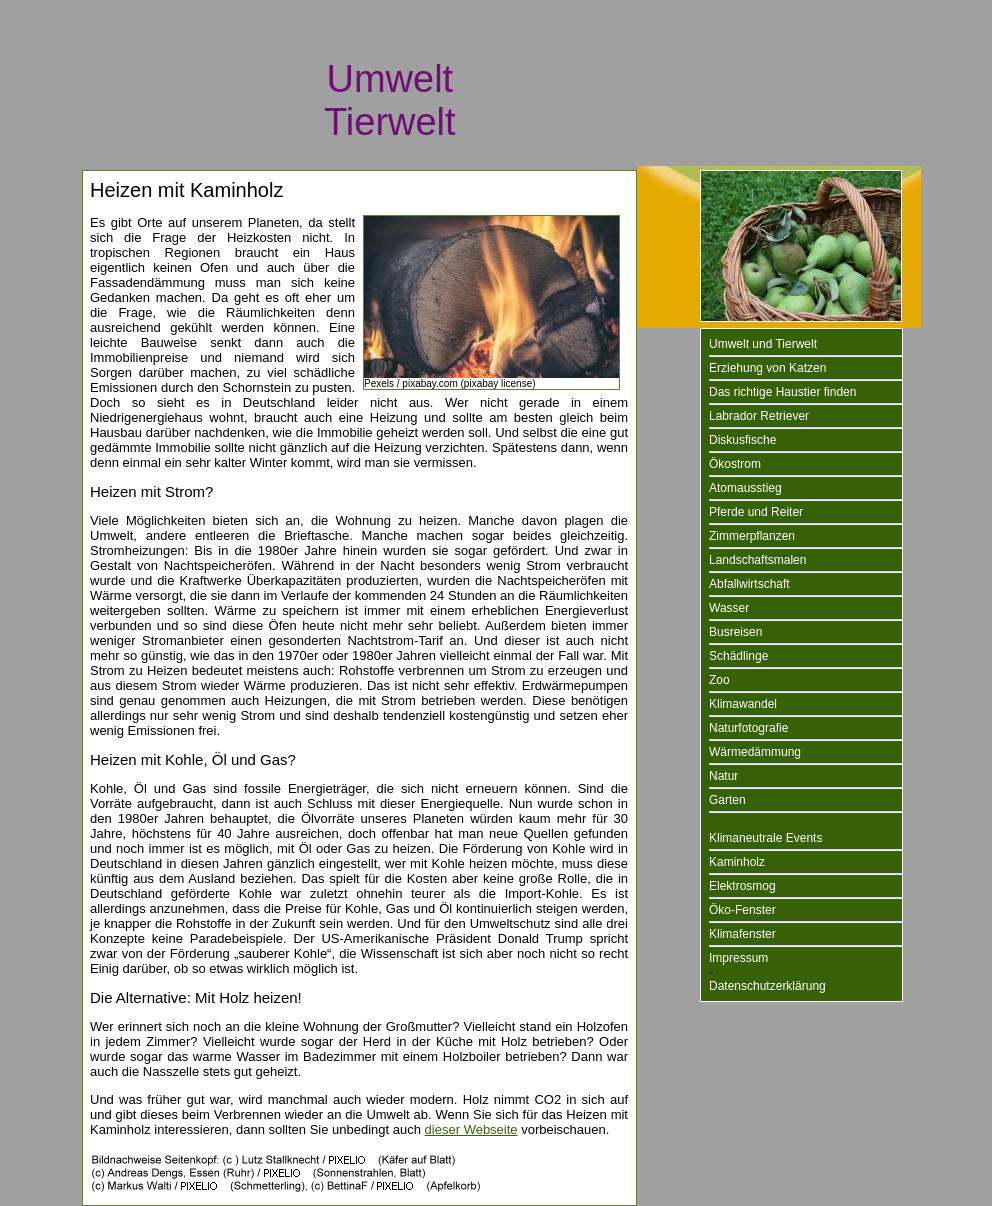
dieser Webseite (471, 1129)
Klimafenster (742, 934)
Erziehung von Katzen (767, 368)
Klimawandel (743, 704)
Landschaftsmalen (757, 560)
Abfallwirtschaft (749, 584)
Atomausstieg (745, 488)
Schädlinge (738, 656)
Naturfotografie (748, 728)
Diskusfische (742, 440)
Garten (727, 800)
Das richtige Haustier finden (782, 392)
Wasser (729, 608)
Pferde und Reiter (756, 512)
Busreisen (735, 632)
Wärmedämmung (755, 752)
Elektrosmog (742, 886)
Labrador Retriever (759, 416)
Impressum (738, 958)
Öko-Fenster (742, 910)
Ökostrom (735, 464)
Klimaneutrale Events (765, 838)
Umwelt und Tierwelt (763, 344)
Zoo (719, 680)
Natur (723, 776)
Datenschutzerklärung (767, 986)
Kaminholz (737, 862)
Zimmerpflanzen (752, 536)
